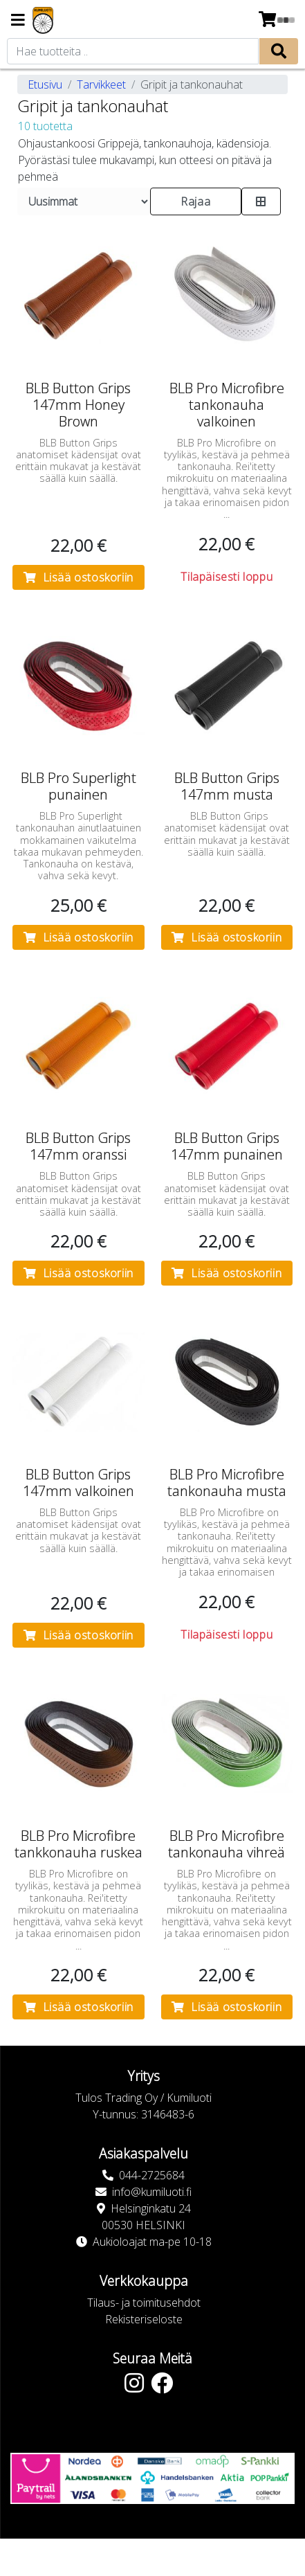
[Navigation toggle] (18, 21)
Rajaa (195, 201)
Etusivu (45, 84)
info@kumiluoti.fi (152, 2191)
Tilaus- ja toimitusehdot (144, 2302)
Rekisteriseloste (144, 2319)
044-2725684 (152, 2175)
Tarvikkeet (101, 84)
